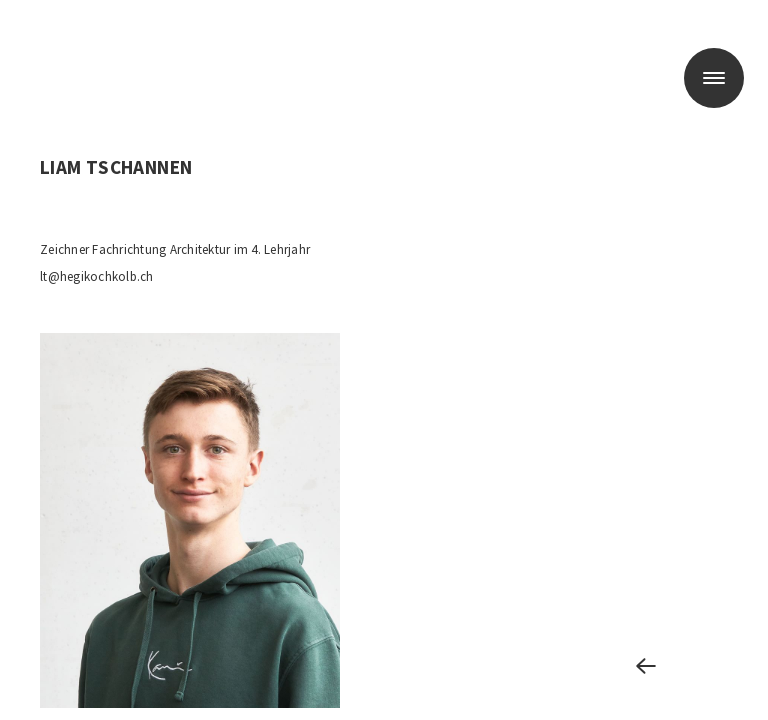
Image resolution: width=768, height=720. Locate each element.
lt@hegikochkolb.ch (97, 276)
